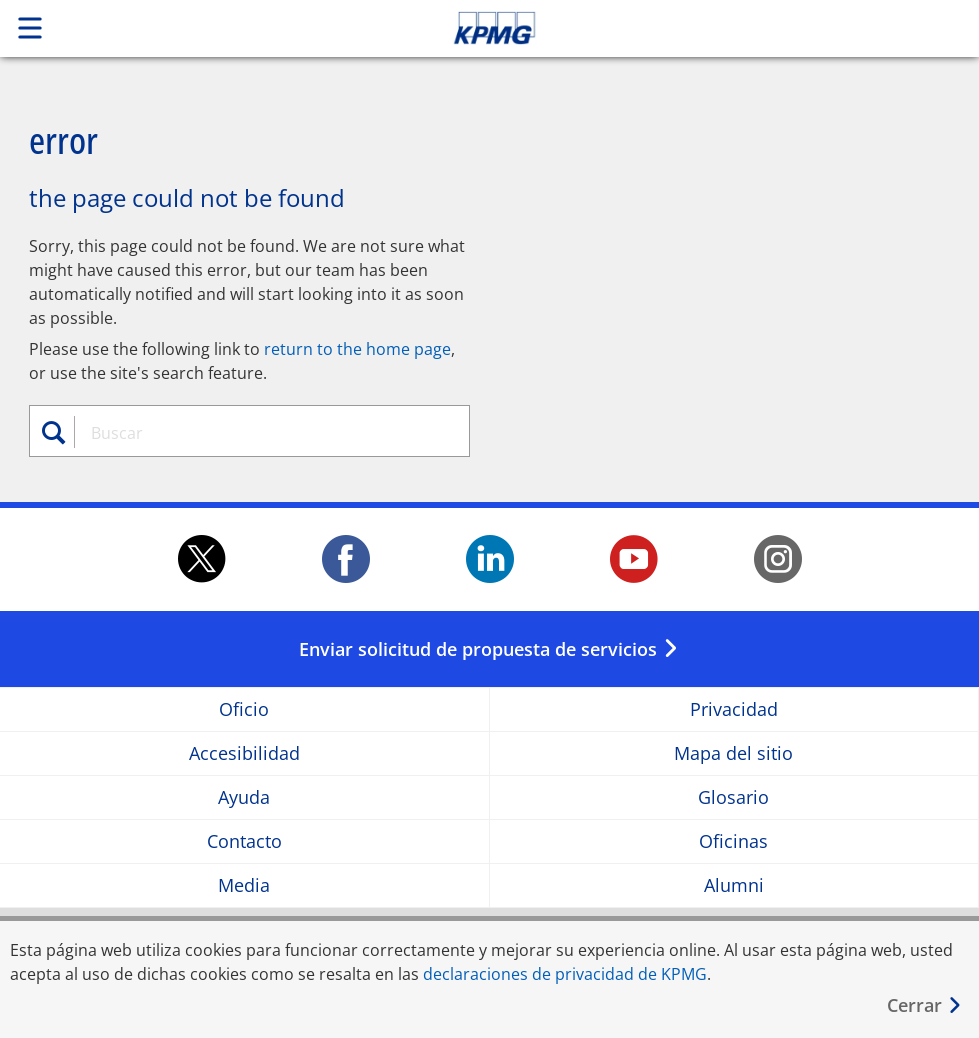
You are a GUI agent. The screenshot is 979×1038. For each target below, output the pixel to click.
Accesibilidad (244, 753)
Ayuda (244, 797)
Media (244, 885)
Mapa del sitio (733, 753)
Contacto (244, 841)
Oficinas (733, 841)
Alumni (734, 885)
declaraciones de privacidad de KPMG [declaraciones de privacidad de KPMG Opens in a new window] (565, 974)
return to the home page (357, 349)
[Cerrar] (925, 1005)
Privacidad (734, 709)
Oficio (244, 709)
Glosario (733, 797)
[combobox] (261, 433)
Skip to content (687, 28)
